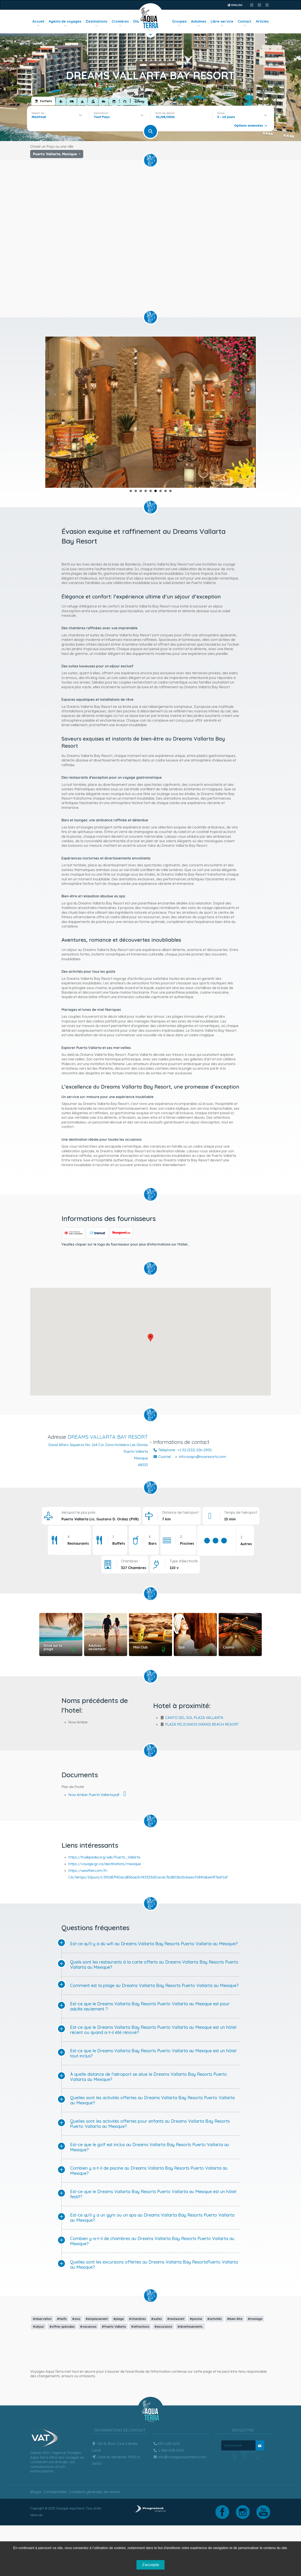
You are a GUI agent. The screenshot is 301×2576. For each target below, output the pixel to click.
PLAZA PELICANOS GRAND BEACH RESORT (202, 1775)
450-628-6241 (166, 2494)
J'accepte (150, 2564)
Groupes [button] (179, 23)
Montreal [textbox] (39, 117)
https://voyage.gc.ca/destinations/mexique (104, 1914)
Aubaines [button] (198, 23)
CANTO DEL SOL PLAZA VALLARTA (194, 1768)
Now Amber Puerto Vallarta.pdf (98, 1845)
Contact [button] (244, 23)
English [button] (234, 5)
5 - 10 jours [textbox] (226, 117)
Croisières (120, 23)
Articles (262, 21)
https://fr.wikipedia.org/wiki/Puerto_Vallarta (104, 1908)
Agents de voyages (65, 23)
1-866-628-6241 (168, 2501)
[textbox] (103, 117)
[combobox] (58, 117)
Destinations (96, 23)
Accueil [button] (38, 23)
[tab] (43, 101)
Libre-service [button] (222, 23)
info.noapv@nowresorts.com (202, 1507)
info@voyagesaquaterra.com (180, 2508)
